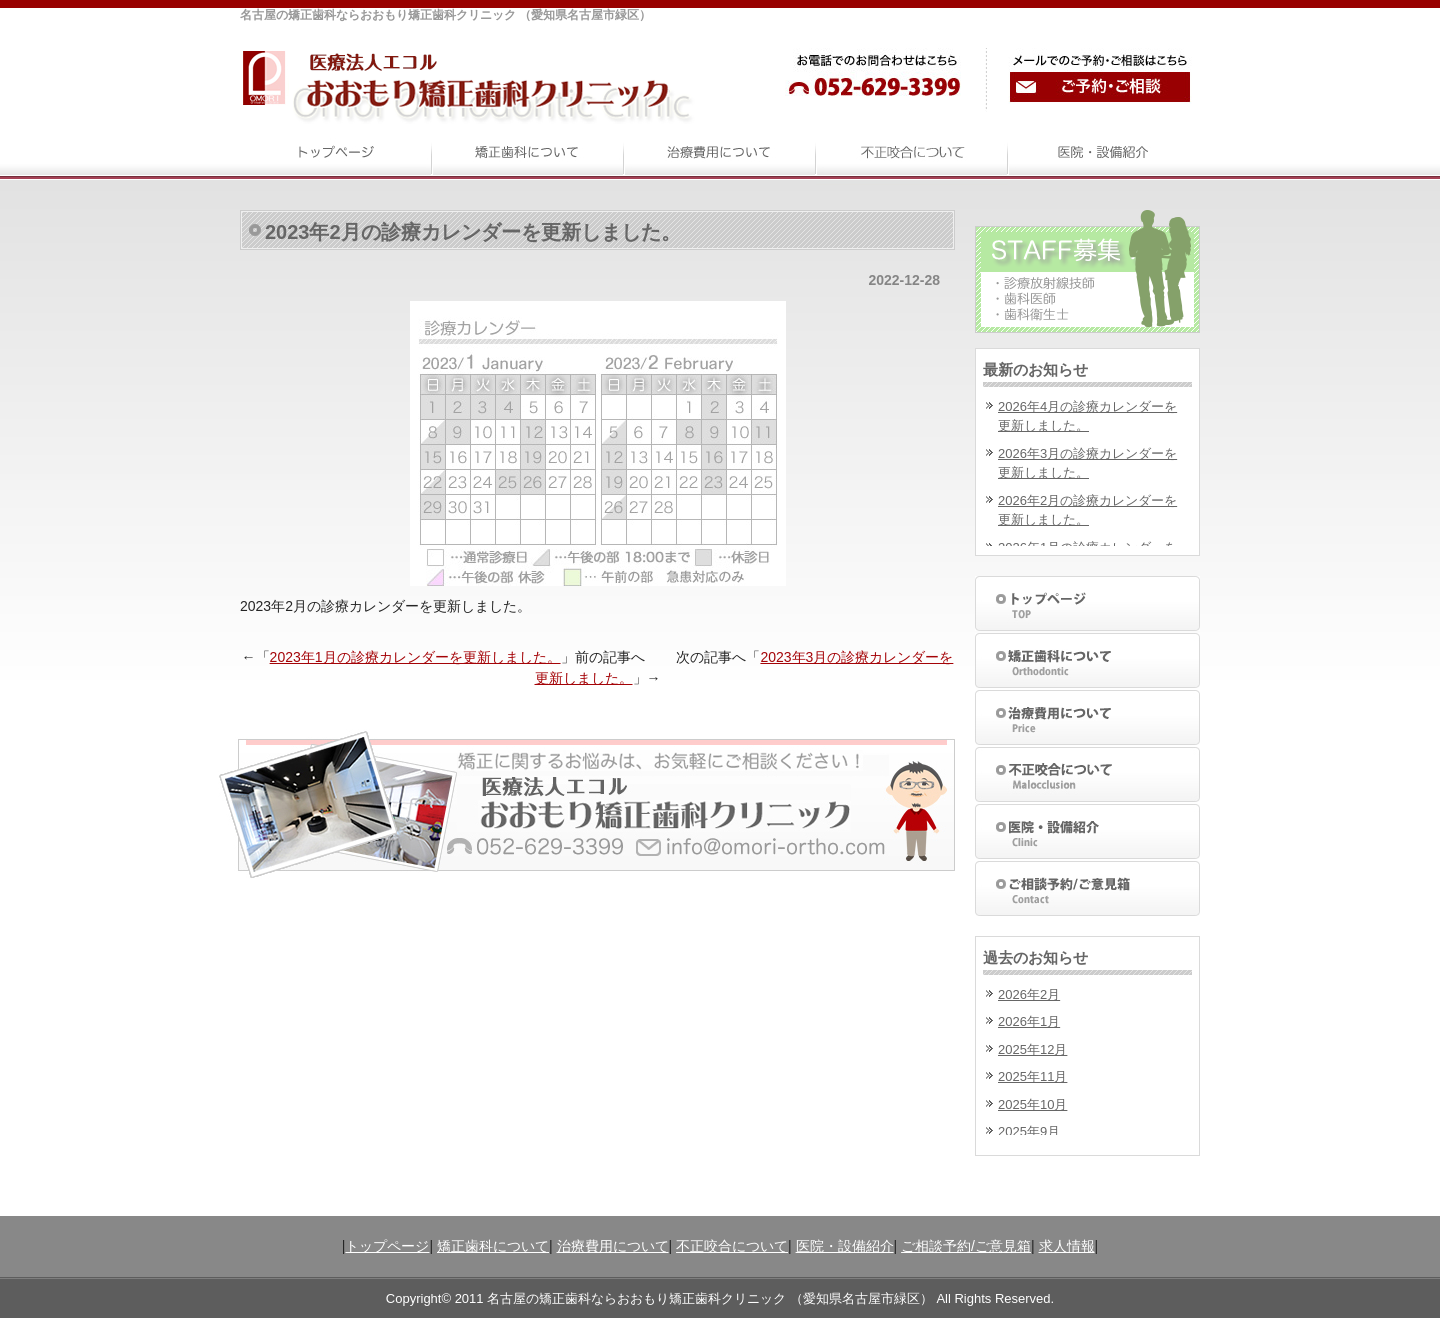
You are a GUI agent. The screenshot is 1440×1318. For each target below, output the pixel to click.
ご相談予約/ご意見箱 (966, 1246)
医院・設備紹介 (845, 1246)
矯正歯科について (493, 1246)
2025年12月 (1032, 1049)
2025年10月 (1032, 1104)
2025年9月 (1029, 1131)
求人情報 (1067, 1246)
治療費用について (613, 1246)
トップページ (387, 1246)
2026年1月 (1029, 1021)
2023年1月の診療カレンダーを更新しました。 (415, 657)
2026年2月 (1029, 994)
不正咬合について (732, 1246)
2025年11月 (1032, 1076)
